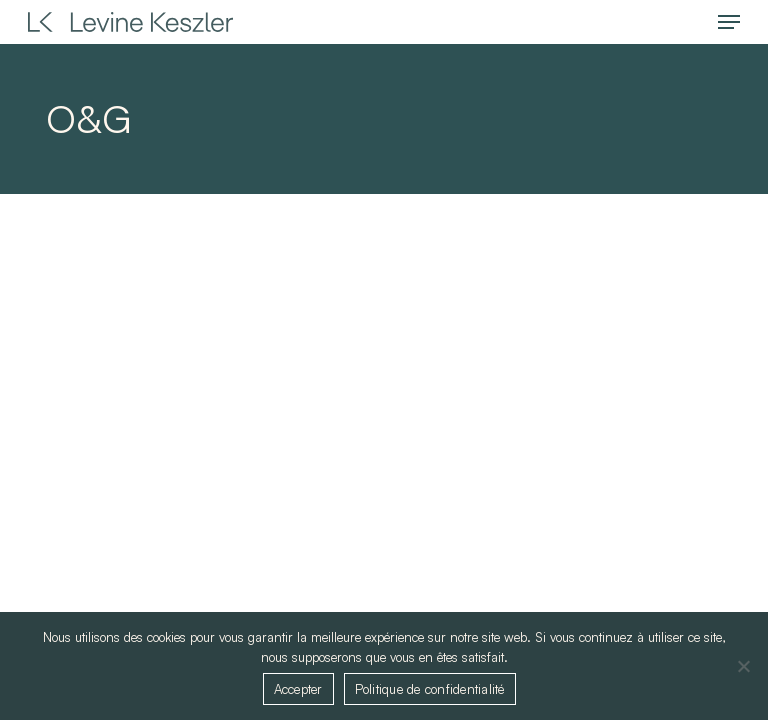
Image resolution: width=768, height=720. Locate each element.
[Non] (743, 666)
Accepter (298, 689)
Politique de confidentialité (430, 689)
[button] (729, 22)
